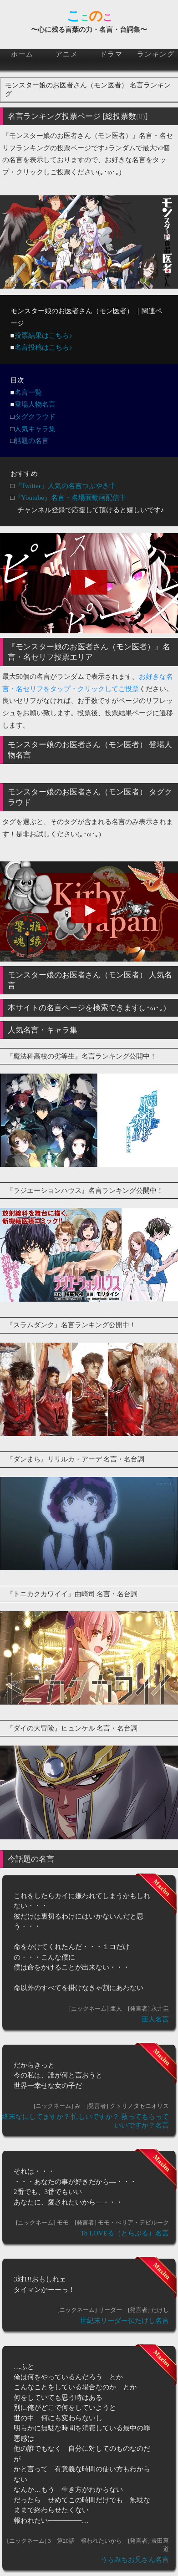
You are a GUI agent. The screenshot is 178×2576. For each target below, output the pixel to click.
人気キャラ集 (35, 429)
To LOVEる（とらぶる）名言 (125, 2233)
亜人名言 (155, 2019)
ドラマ (111, 54)
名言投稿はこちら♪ (44, 347)
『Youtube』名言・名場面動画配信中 (70, 497)
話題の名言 (32, 440)
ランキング (156, 54)
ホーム (22, 54)
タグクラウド (35, 416)
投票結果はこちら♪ (44, 335)
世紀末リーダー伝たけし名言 (124, 2320)
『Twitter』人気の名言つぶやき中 (65, 485)
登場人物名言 (35, 404)
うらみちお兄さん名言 (135, 2559)
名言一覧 (28, 392)
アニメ (67, 54)
